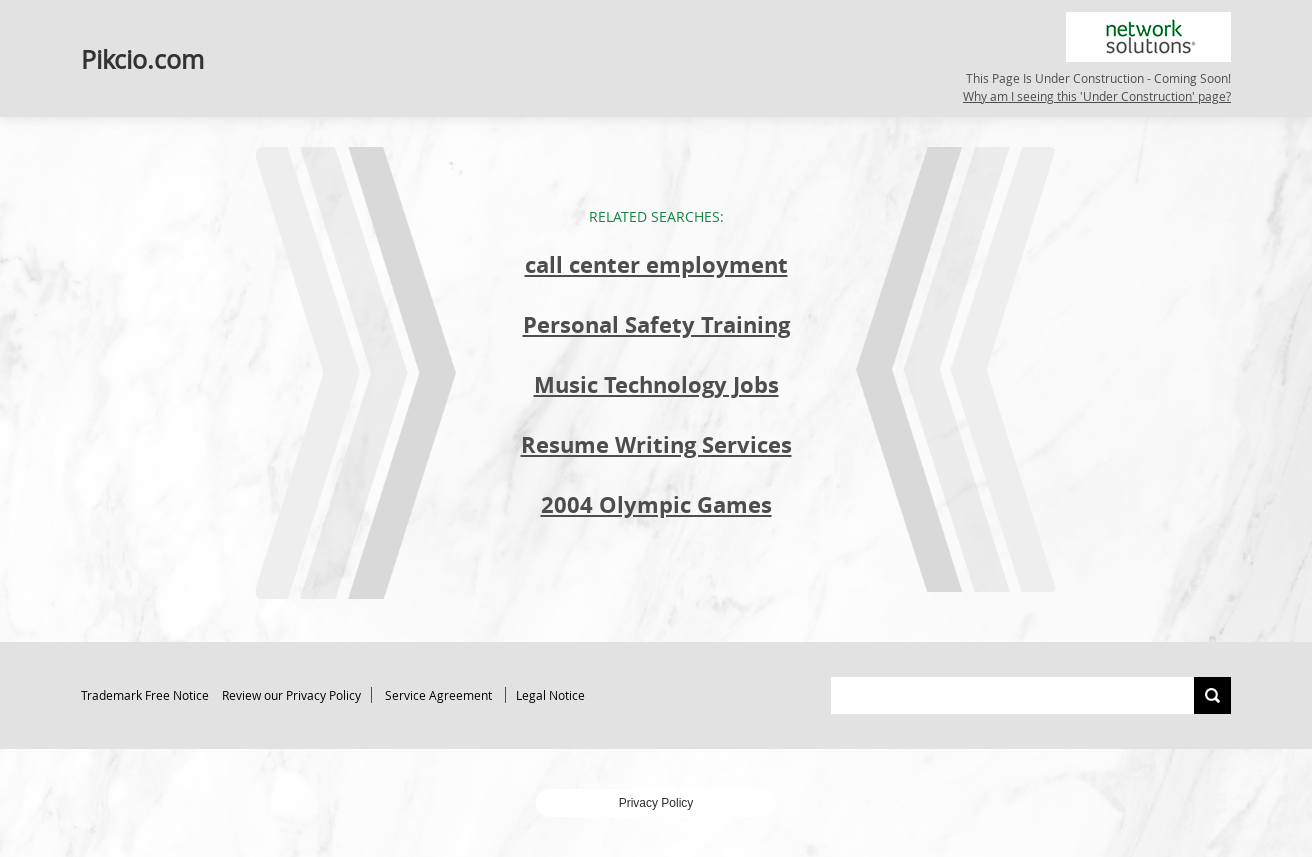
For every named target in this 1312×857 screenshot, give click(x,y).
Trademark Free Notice (145, 695)
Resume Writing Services (656, 444)
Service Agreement (438, 695)
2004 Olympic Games (656, 504)
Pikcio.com (142, 58)
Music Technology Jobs (656, 384)
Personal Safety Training (656, 324)
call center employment (656, 264)
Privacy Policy (656, 803)
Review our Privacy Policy (291, 695)
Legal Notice (550, 695)
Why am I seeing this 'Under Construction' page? (1097, 96)
